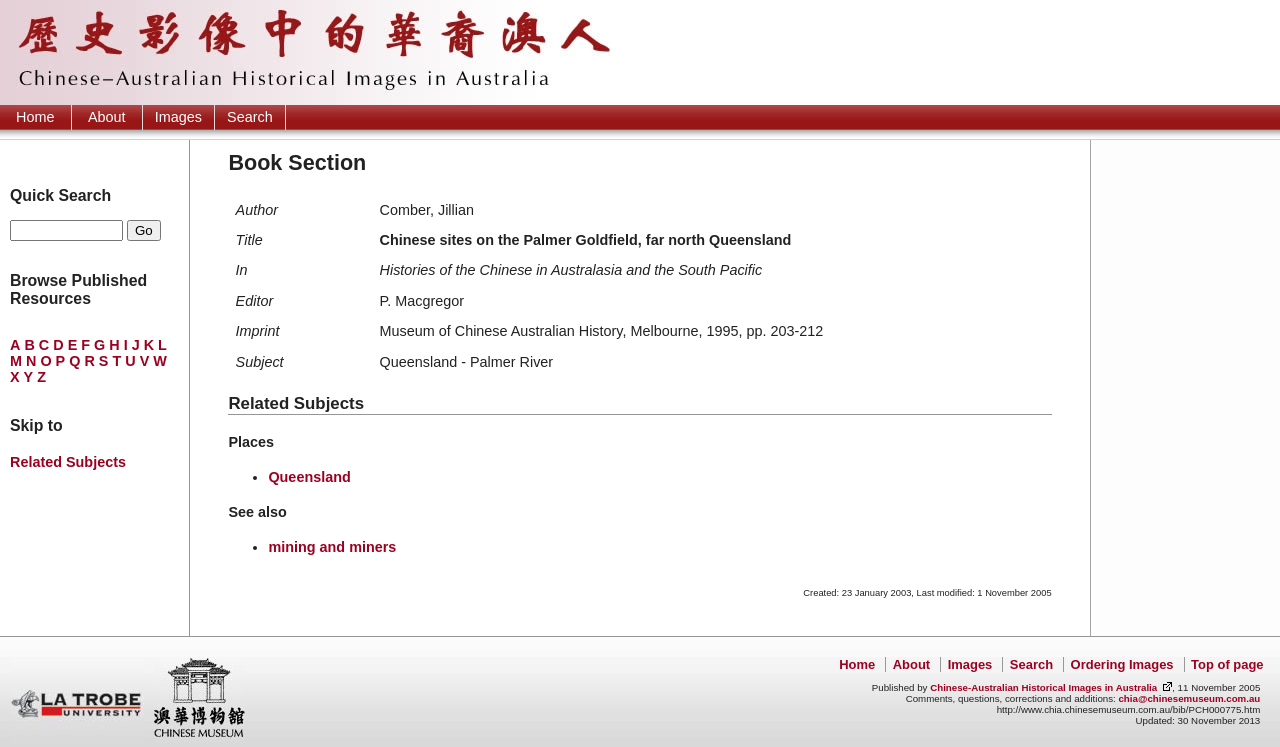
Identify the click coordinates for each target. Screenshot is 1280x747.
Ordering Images (1122, 664)
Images (178, 117)
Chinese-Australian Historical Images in (1043, 687)
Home (35, 117)
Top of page (1227, 664)
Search (250, 117)
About (107, 117)
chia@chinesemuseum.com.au (1189, 698)
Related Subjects (68, 462)
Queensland (309, 477)
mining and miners (332, 547)
